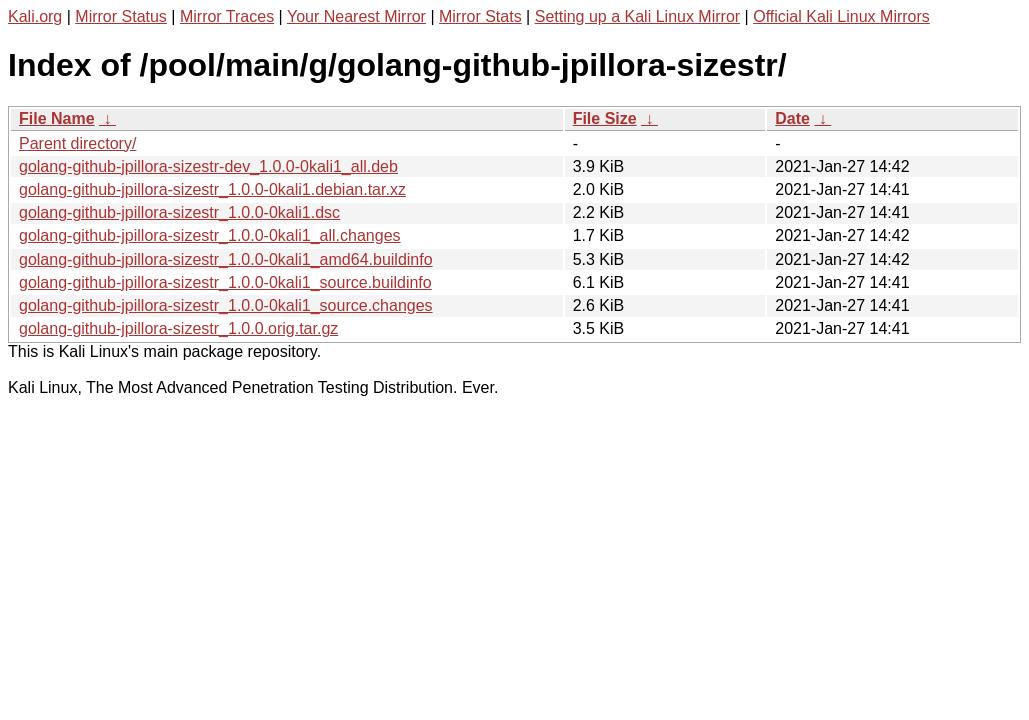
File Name (57, 118)
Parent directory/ (77, 143)
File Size (605, 118)
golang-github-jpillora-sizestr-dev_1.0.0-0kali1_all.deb (208, 166)
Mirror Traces (227, 16)
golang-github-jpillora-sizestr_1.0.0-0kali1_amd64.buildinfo (226, 259)
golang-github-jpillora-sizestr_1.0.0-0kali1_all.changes (210, 235)
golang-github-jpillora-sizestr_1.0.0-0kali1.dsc (179, 212)
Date (792, 118)
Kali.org (35, 16)
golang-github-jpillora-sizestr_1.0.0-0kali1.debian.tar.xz (212, 189)
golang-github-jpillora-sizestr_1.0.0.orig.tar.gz (178, 328)
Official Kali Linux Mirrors (841, 16)
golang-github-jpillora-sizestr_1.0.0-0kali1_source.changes (226, 305)
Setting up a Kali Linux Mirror (637, 16)
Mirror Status (121, 16)
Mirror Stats (480, 16)
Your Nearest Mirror (356, 16)
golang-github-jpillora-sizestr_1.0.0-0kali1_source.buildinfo (225, 282)
